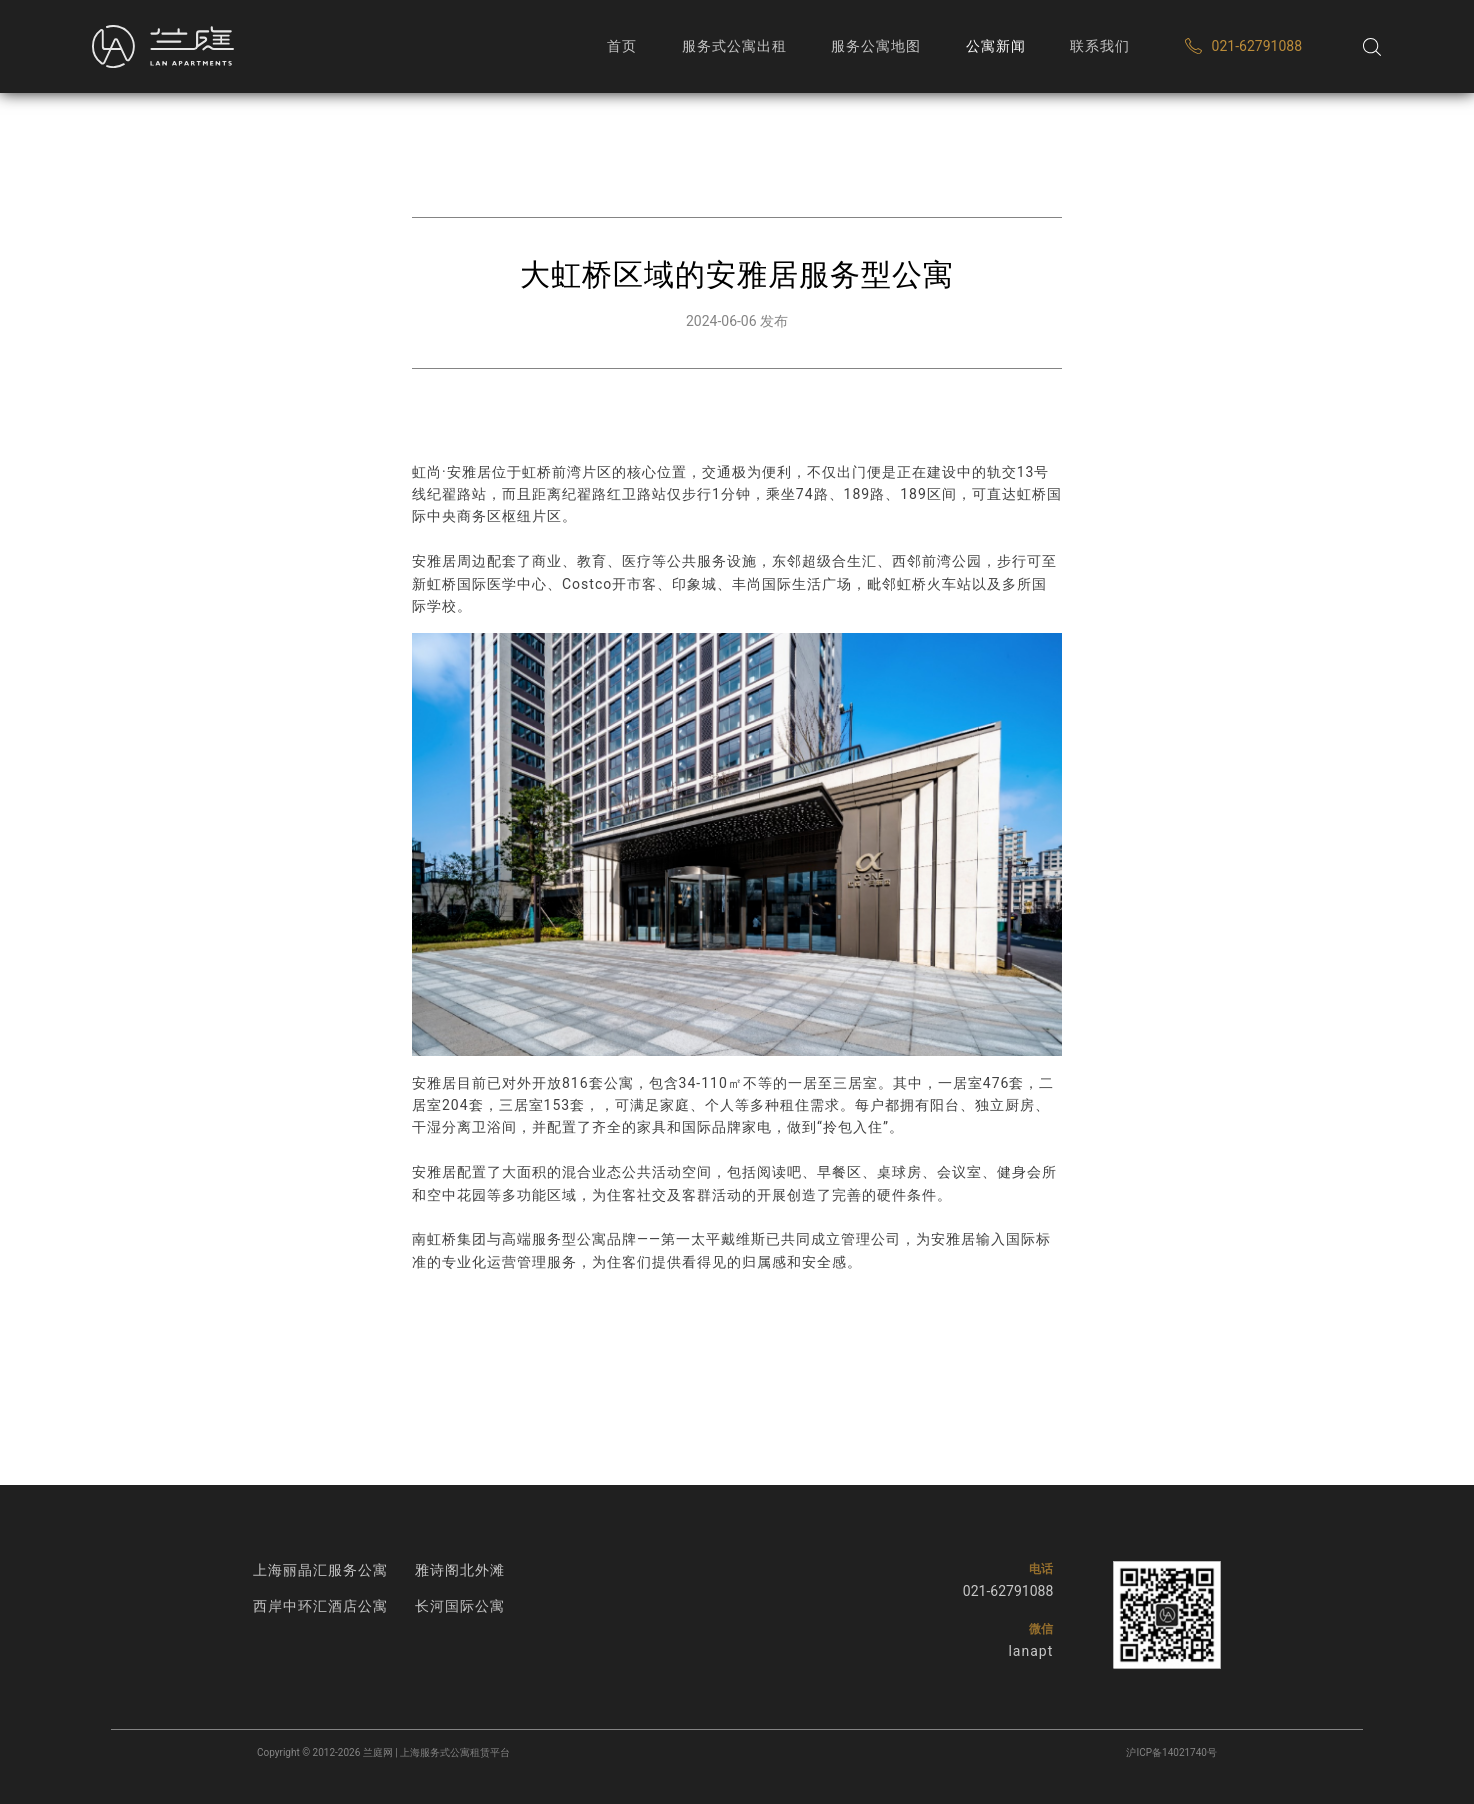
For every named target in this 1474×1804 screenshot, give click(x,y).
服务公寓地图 (876, 46)
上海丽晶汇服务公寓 (320, 1570)
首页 (622, 46)
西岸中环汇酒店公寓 (320, 1606)
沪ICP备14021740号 (1171, 1752)
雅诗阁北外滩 (460, 1570)
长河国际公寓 (460, 1606)
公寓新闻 (996, 46)
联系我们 (1100, 46)
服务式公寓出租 (734, 46)
